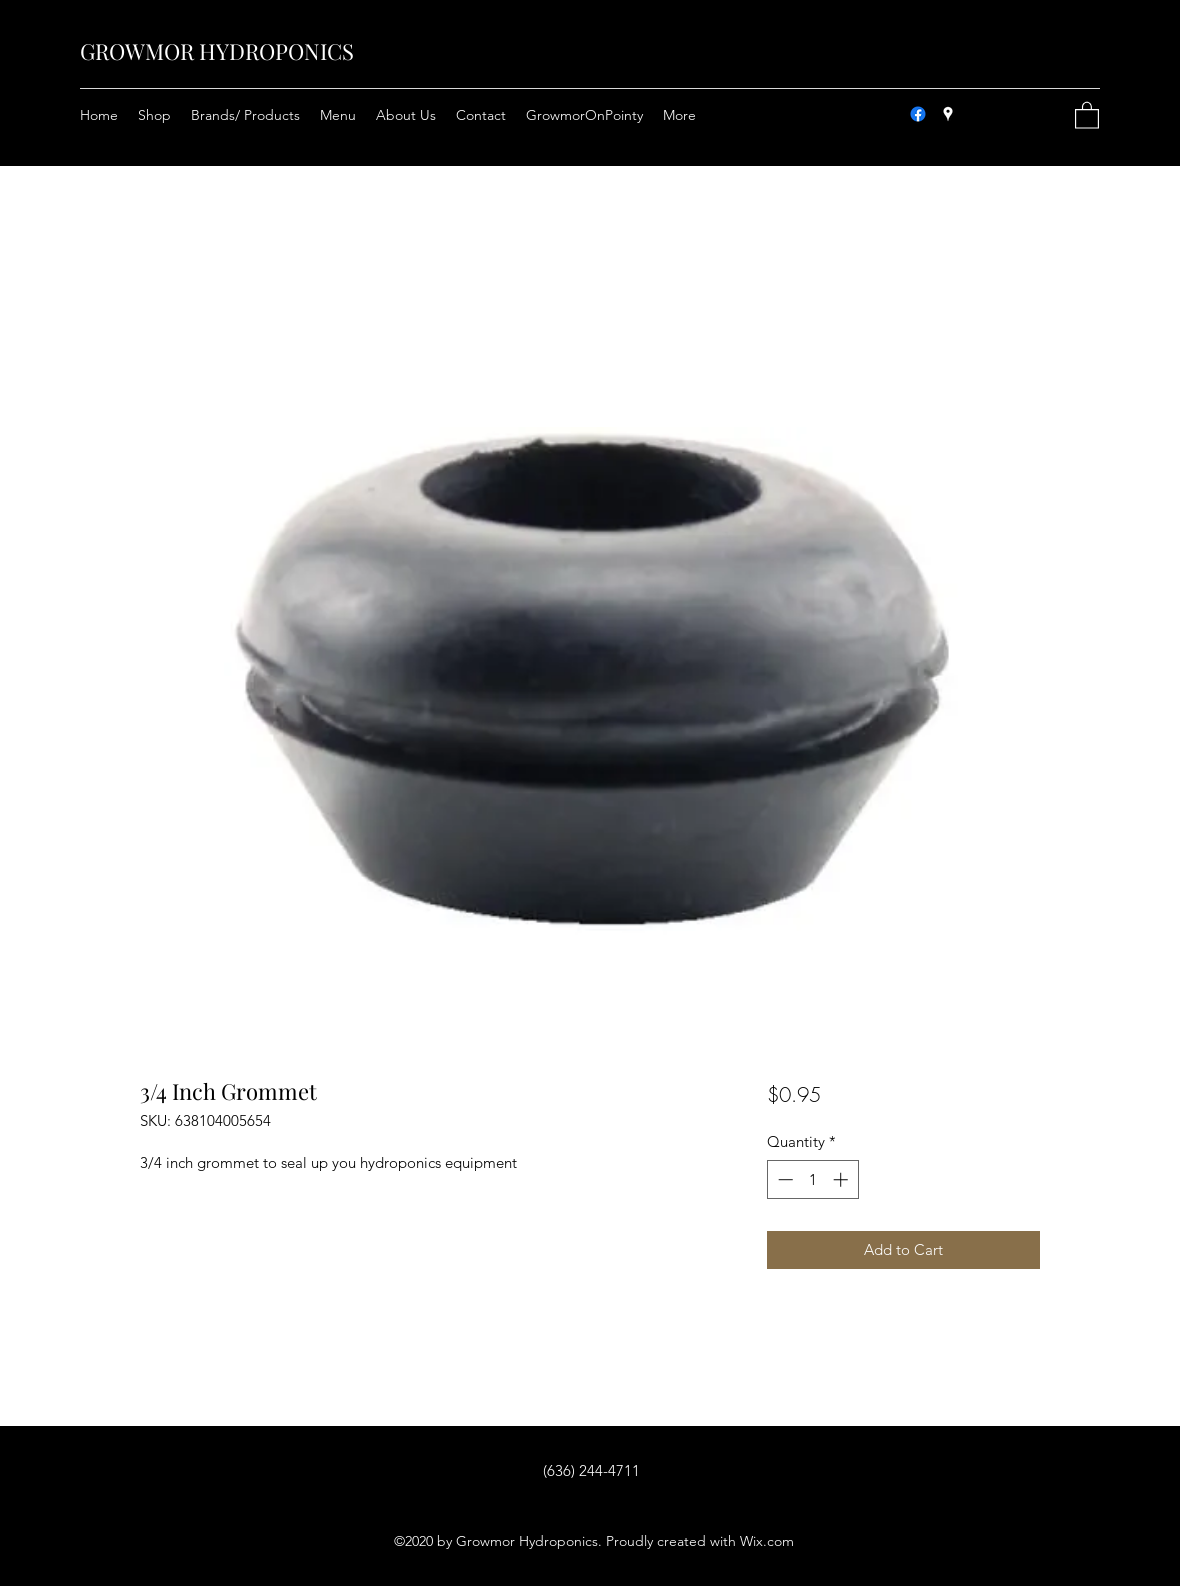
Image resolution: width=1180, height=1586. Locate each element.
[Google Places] (948, 114)
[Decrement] (783, 1179)
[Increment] (842, 1179)
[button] (1087, 114)
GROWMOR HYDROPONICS (217, 51)
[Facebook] (918, 114)
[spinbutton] (812, 1179)
